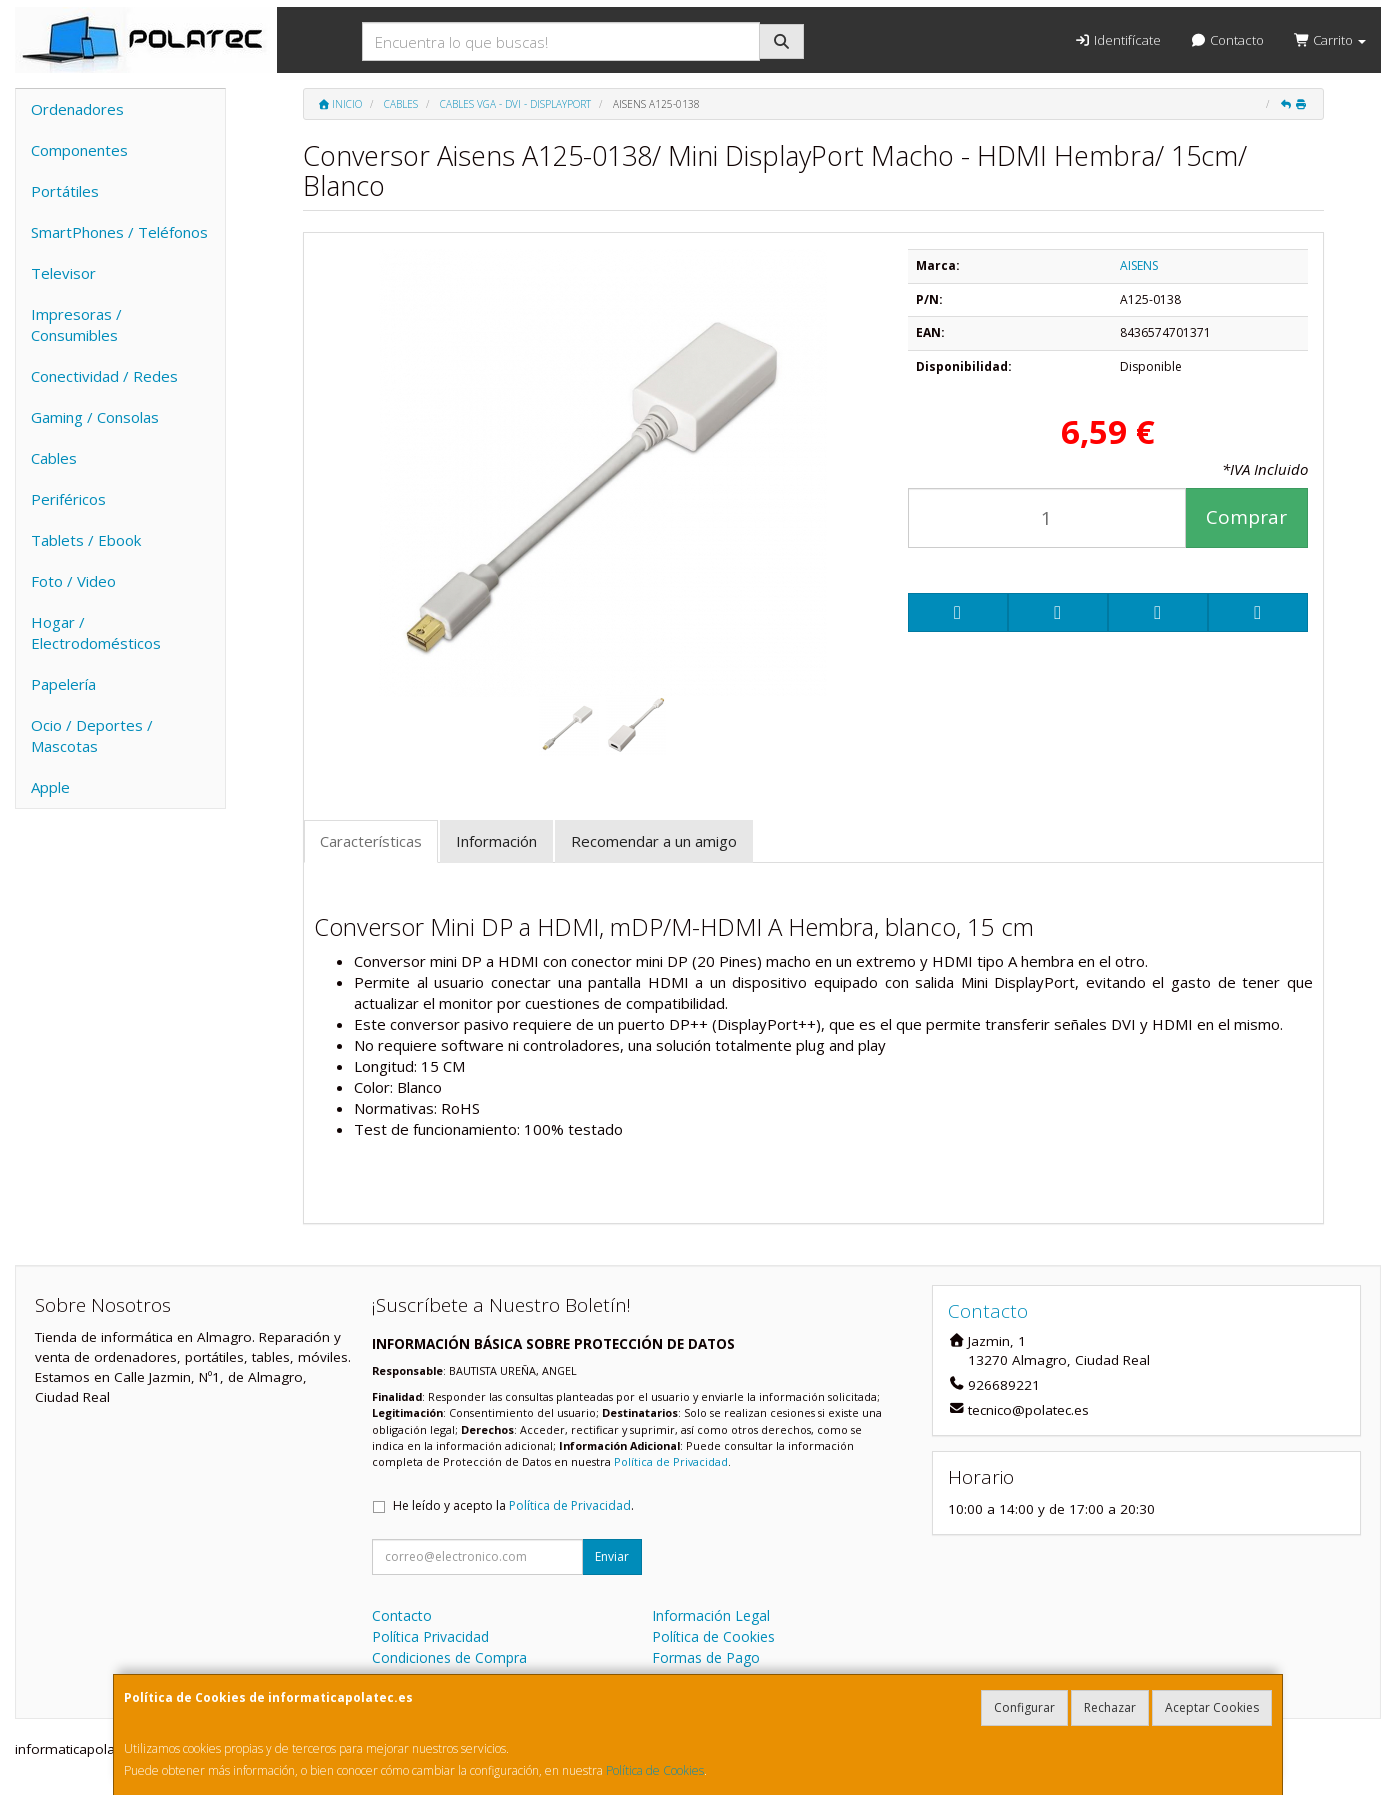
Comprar (1246, 517)
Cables (54, 458)
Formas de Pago (706, 1657)
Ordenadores (77, 109)
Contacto (1227, 40)
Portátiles (65, 191)
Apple (50, 787)
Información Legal (711, 1615)
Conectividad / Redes (104, 376)
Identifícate (1117, 40)
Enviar (612, 1556)
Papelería (63, 684)
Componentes (79, 150)
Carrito (1330, 40)
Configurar (1024, 1707)
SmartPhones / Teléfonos (119, 232)
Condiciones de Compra (449, 1657)
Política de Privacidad (671, 1461)
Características (371, 841)
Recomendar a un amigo (654, 841)
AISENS (1139, 265)
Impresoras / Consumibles (76, 324)
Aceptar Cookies (1212, 1707)
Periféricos (68, 499)
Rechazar (1110, 1707)
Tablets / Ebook (86, 540)
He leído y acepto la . (513, 1505)
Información (496, 841)
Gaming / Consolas (95, 417)
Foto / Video (73, 581)
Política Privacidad (430, 1636)
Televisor (63, 273)
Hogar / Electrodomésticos (96, 632)
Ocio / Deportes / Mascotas (92, 735)
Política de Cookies (655, 1770)
